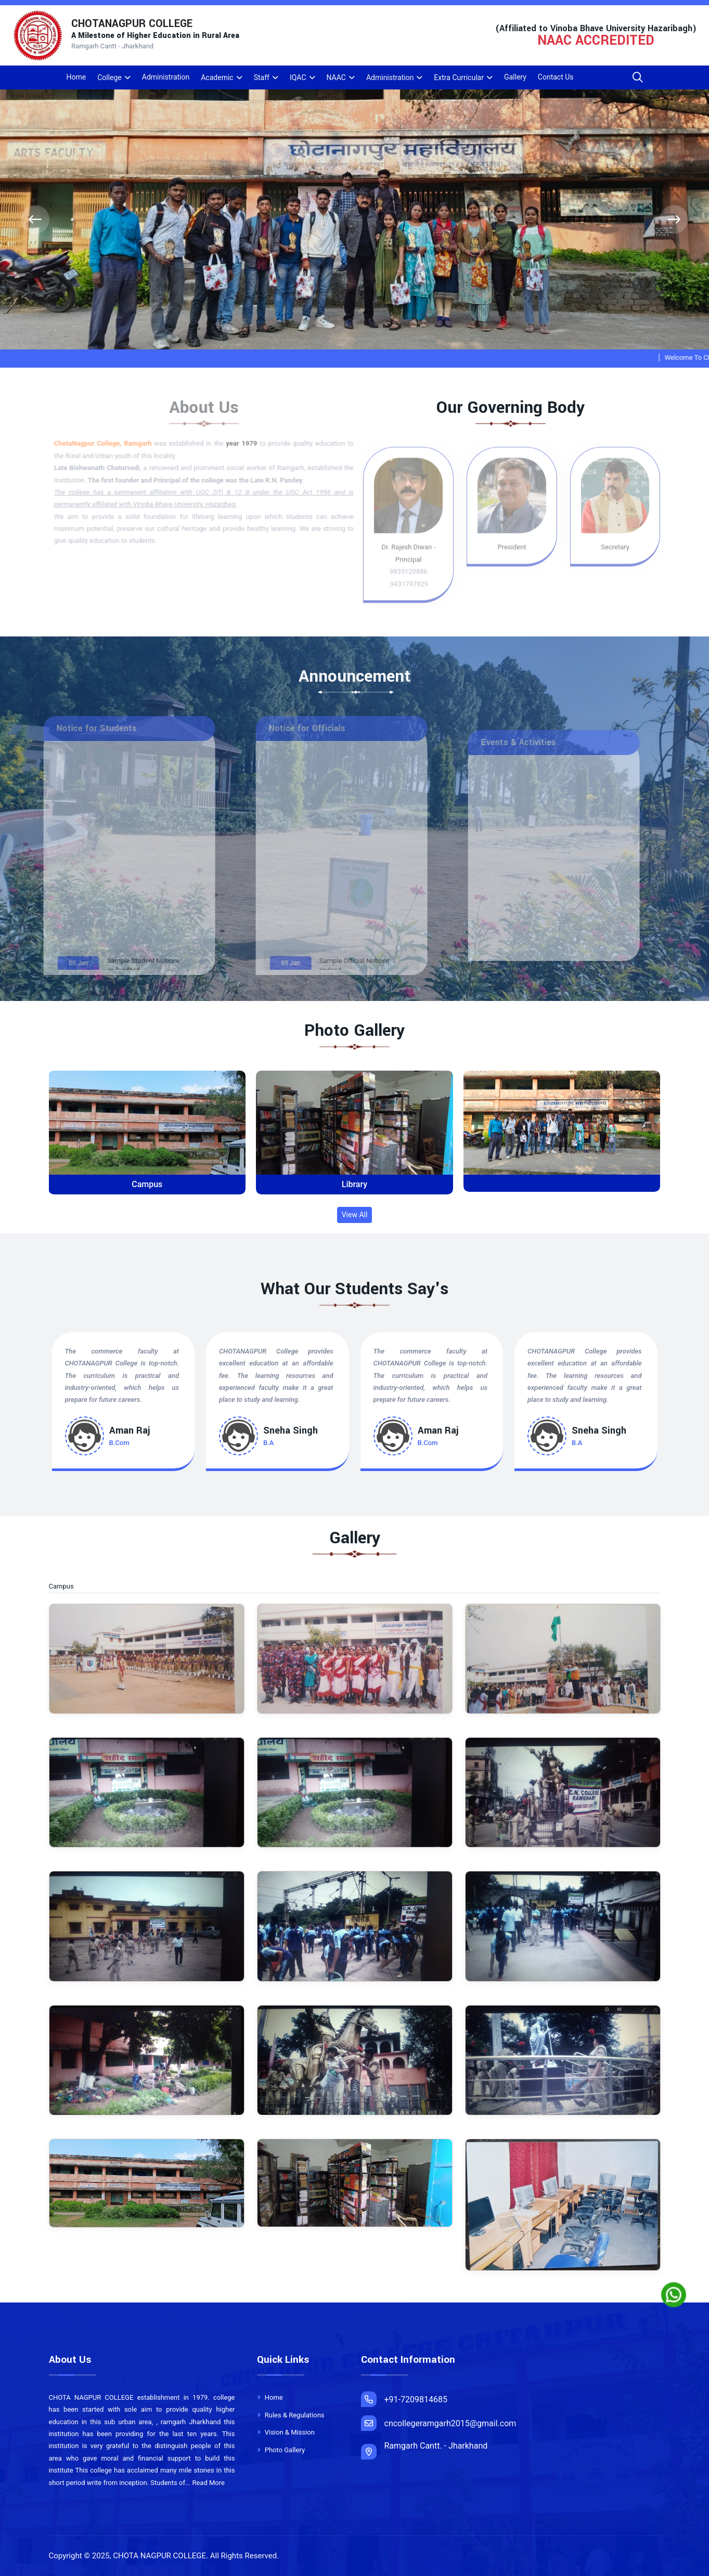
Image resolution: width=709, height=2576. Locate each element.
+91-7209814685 (404, 2399)
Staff (261, 77)
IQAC (298, 77)
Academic (217, 77)
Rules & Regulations (291, 2415)
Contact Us (556, 77)
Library (354, 1184)
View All (355, 1215)
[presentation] (35, 219)
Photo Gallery (281, 2450)
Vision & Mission (286, 2432)
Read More (208, 2483)
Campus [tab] (68, 1586)
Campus (147, 1184)
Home (76, 77)
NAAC (336, 77)
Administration (165, 77)
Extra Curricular (459, 77)
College (109, 77)
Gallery (515, 77)
